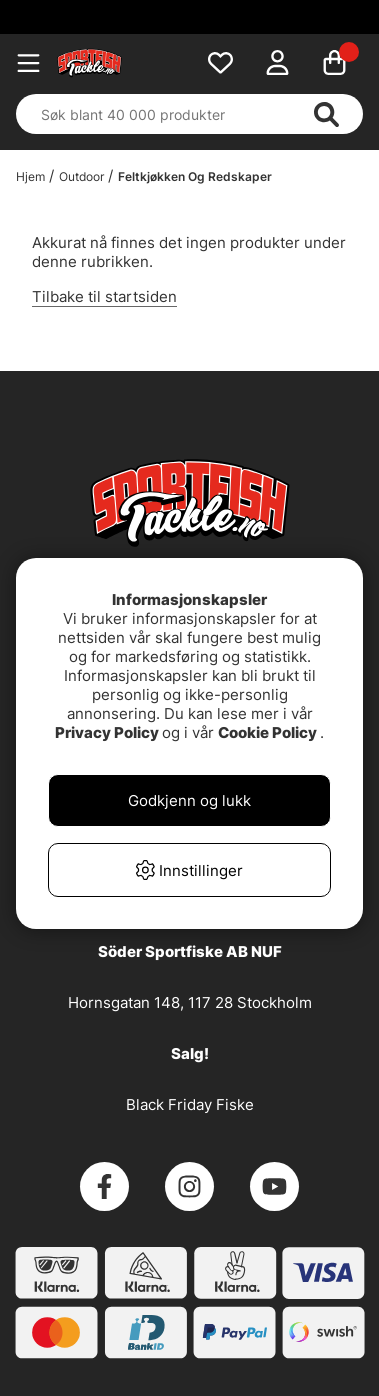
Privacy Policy (107, 732)
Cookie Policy (267, 732)
